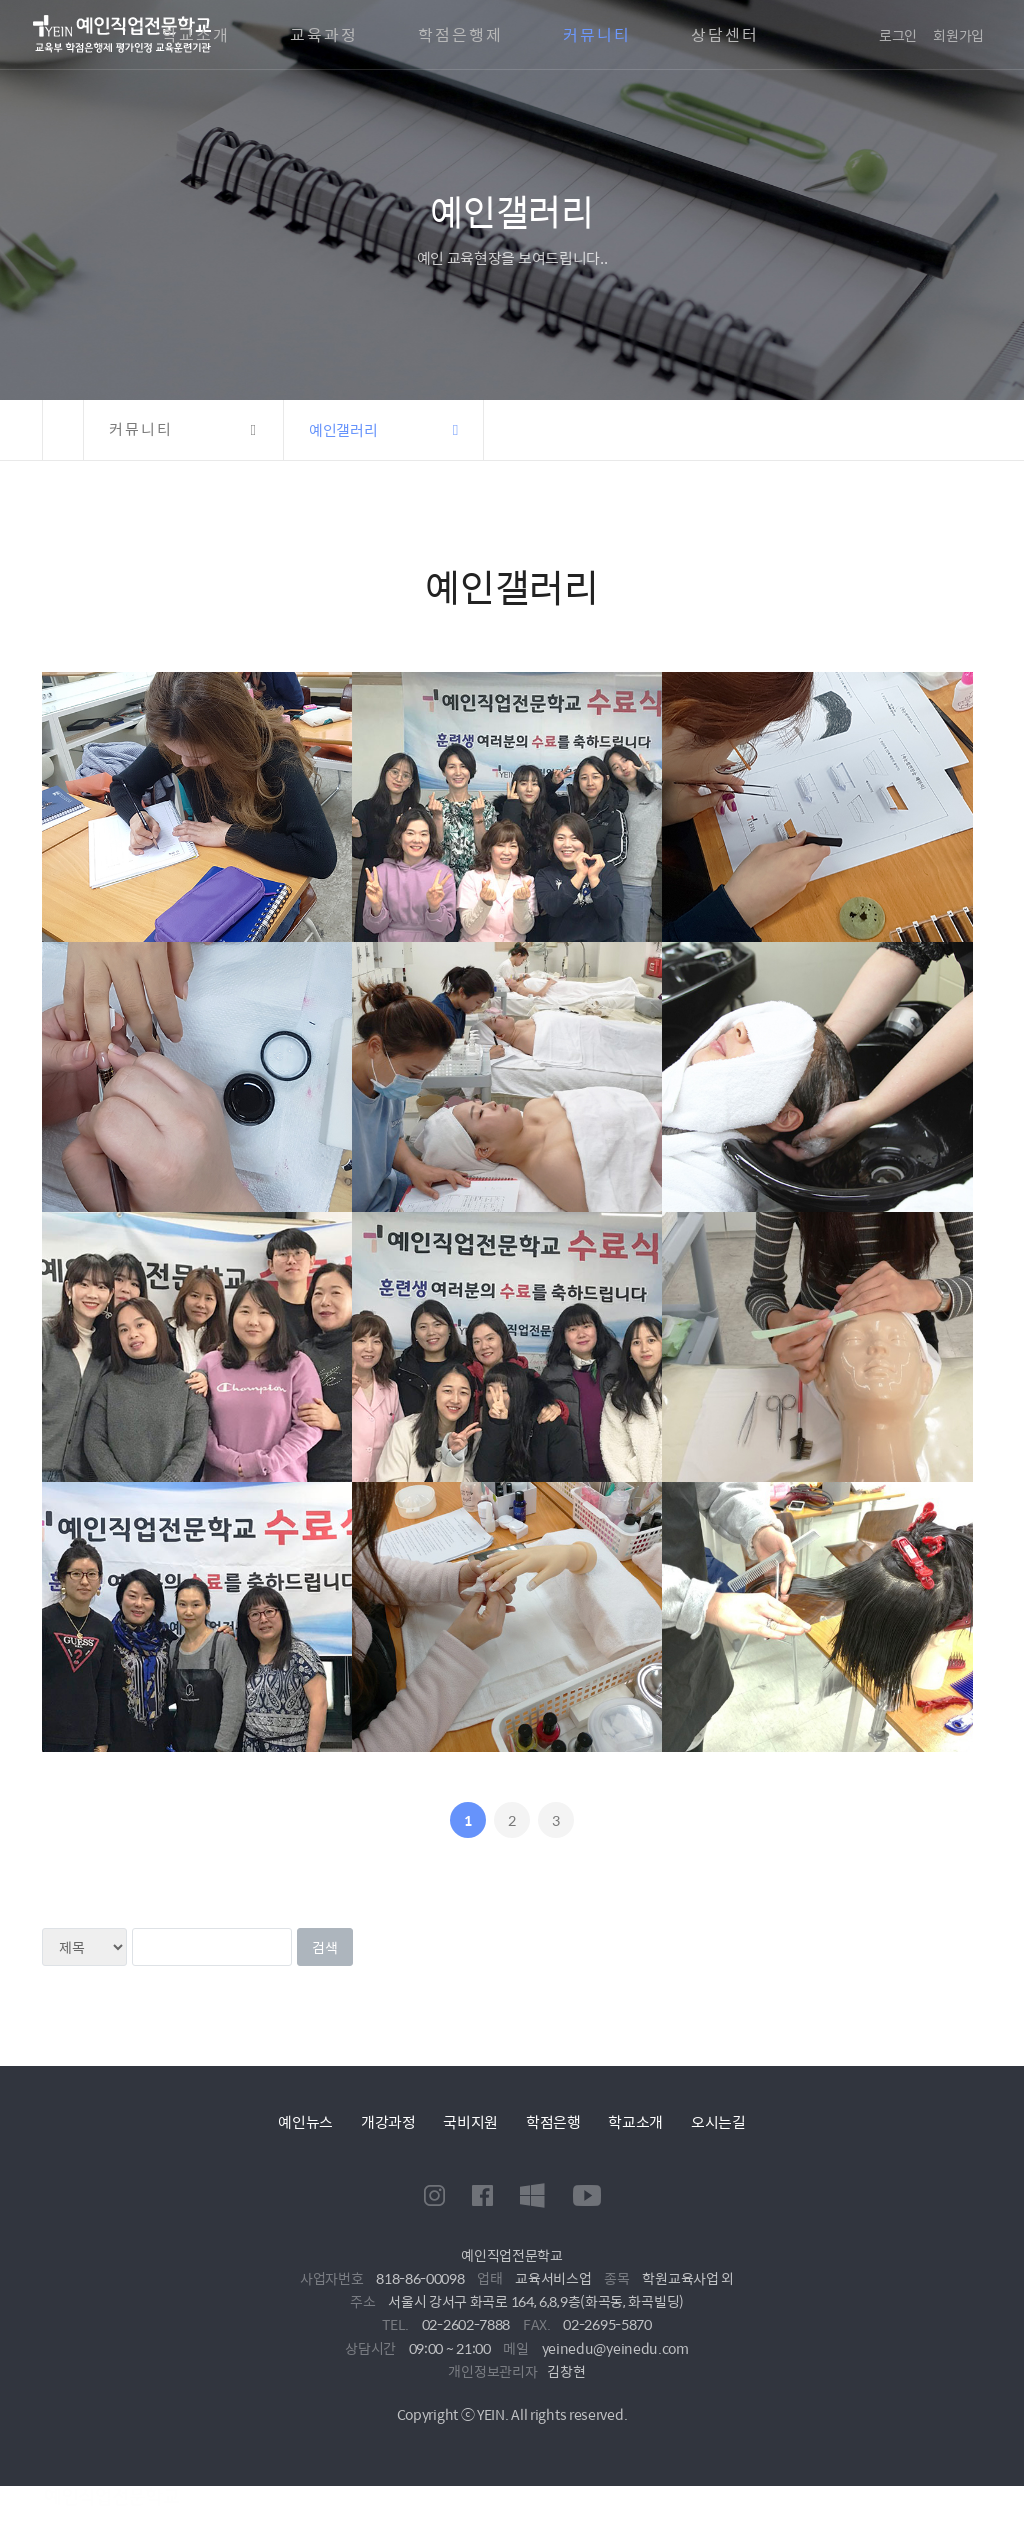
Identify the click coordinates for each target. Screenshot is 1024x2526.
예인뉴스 (305, 2121)
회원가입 (958, 35)
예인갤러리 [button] (343, 429)
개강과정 (388, 2121)
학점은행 (553, 2121)
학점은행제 (460, 35)
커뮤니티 (597, 35)
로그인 (898, 35)
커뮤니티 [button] (141, 429)
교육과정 (324, 35)
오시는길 (718, 2121)
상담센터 (725, 35)
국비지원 (470, 2121)
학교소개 (196, 35)
